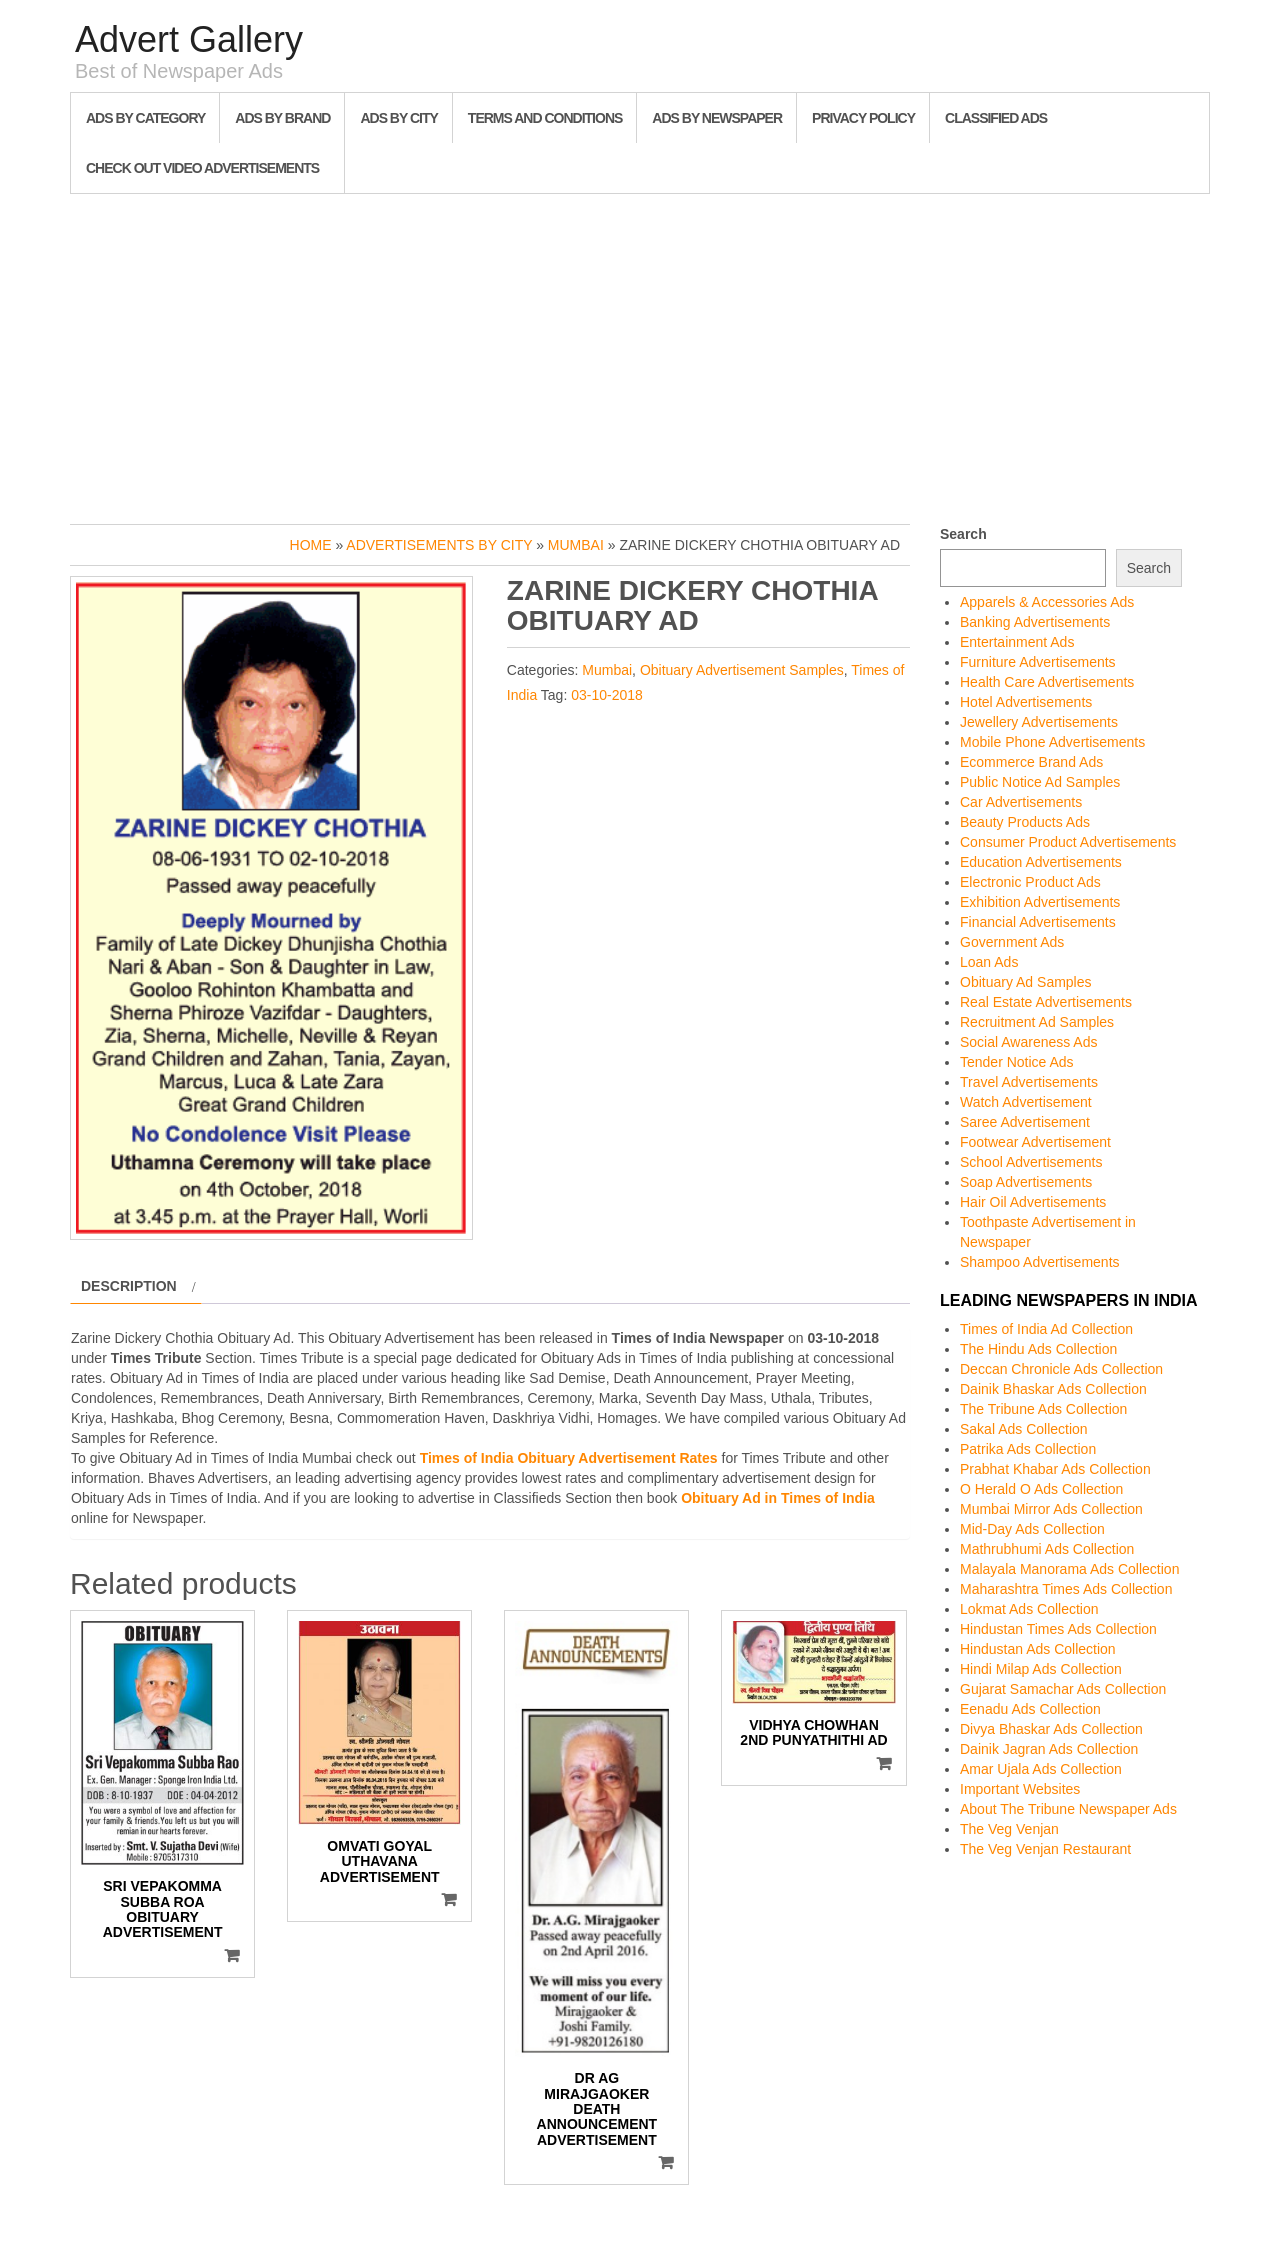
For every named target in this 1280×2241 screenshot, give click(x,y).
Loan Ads (989, 962)
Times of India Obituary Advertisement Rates (569, 1458)
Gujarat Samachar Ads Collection (1063, 1689)
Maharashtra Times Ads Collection (1066, 1589)
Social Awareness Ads (1029, 1042)
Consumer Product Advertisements (1068, 842)
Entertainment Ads (1017, 642)
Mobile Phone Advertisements (1052, 742)
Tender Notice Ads (1017, 1062)
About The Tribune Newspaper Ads (1068, 1809)
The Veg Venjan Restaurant (1045, 1849)
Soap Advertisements (1026, 1182)
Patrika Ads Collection (1028, 1449)
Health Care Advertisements (1047, 682)
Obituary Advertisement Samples (742, 670)
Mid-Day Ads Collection (1032, 1529)
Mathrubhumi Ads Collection (1047, 1549)
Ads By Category (145, 118)
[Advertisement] (640, 354)
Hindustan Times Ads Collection (1058, 1629)
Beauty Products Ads (1025, 822)
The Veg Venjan (1009, 1829)
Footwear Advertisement (1035, 1142)
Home (311, 545)
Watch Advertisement (1026, 1102)
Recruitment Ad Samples (1037, 1022)
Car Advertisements (1021, 802)
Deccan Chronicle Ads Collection (1061, 1369)
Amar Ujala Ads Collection (1041, 1769)
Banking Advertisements (1035, 622)
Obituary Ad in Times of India (778, 1498)
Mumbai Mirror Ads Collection (1051, 1509)
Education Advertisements (1041, 862)
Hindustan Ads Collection (1038, 1649)
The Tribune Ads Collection (1043, 1409)
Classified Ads (996, 118)
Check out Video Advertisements (202, 168)
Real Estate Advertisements (1046, 1002)
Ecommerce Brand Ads (1031, 762)
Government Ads (1012, 942)
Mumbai (576, 545)
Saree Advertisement (1025, 1122)
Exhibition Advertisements (1040, 902)
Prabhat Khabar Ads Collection (1055, 1469)
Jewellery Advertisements (1039, 722)
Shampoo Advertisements (1040, 1262)
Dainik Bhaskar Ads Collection (1053, 1389)
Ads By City (398, 118)
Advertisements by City (439, 545)
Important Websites (1020, 1789)
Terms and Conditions (545, 118)
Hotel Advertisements (1026, 702)
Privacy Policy (863, 118)
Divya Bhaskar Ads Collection (1051, 1729)
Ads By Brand (282, 118)
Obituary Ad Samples (1026, 982)
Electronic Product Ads (1030, 882)
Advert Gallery (189, 39)
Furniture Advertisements (1038, 662)
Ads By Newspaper (717, 118)
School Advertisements (1031, 1162)
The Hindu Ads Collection (1038, 1349)
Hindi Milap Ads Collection (1041, 1669)
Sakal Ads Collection (1024, 1429)
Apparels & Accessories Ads (1047, 602)
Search (963, 534)
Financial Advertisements (1038, 922)
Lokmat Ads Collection (1029, 1609)
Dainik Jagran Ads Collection (1049, 1749)
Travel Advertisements (1029, 1082)
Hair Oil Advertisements (1033, 1202)
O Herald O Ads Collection (1041, 1489)
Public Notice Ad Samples (1040, 782)
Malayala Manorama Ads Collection (1069, 1569)
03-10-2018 (607, 695)
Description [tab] (129, 1286)
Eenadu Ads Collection (1030, 1709)
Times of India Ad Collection (1046, 1329)
